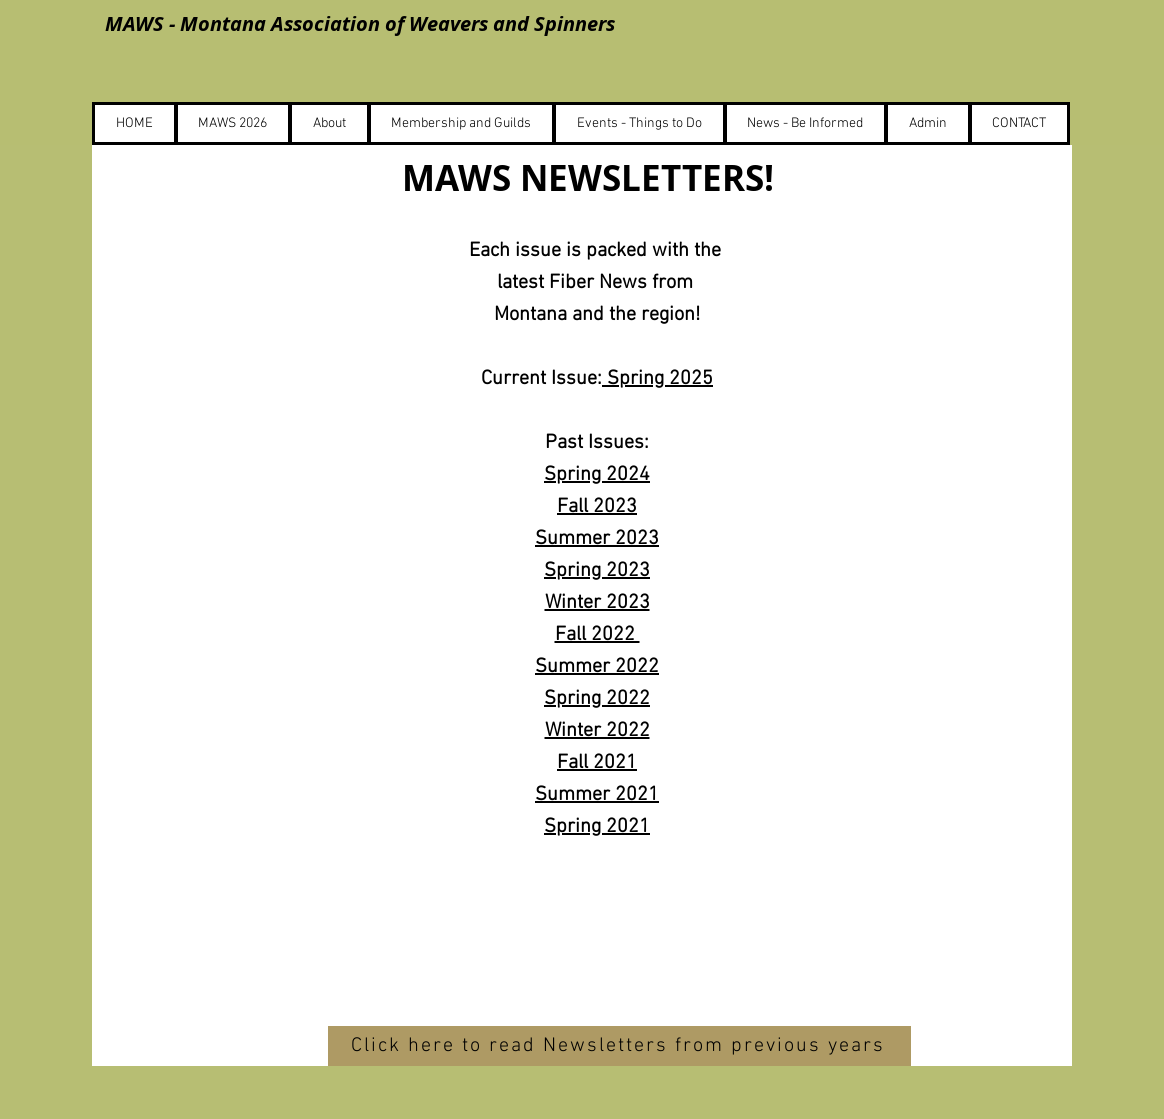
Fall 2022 (597, 635)
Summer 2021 (597, 795)
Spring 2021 (597, 827)
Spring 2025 (657, 379)
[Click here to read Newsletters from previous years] (619, 1046)
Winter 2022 (597, 731)
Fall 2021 (597, 763)
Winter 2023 (597, 603)
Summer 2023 (597, 539)
